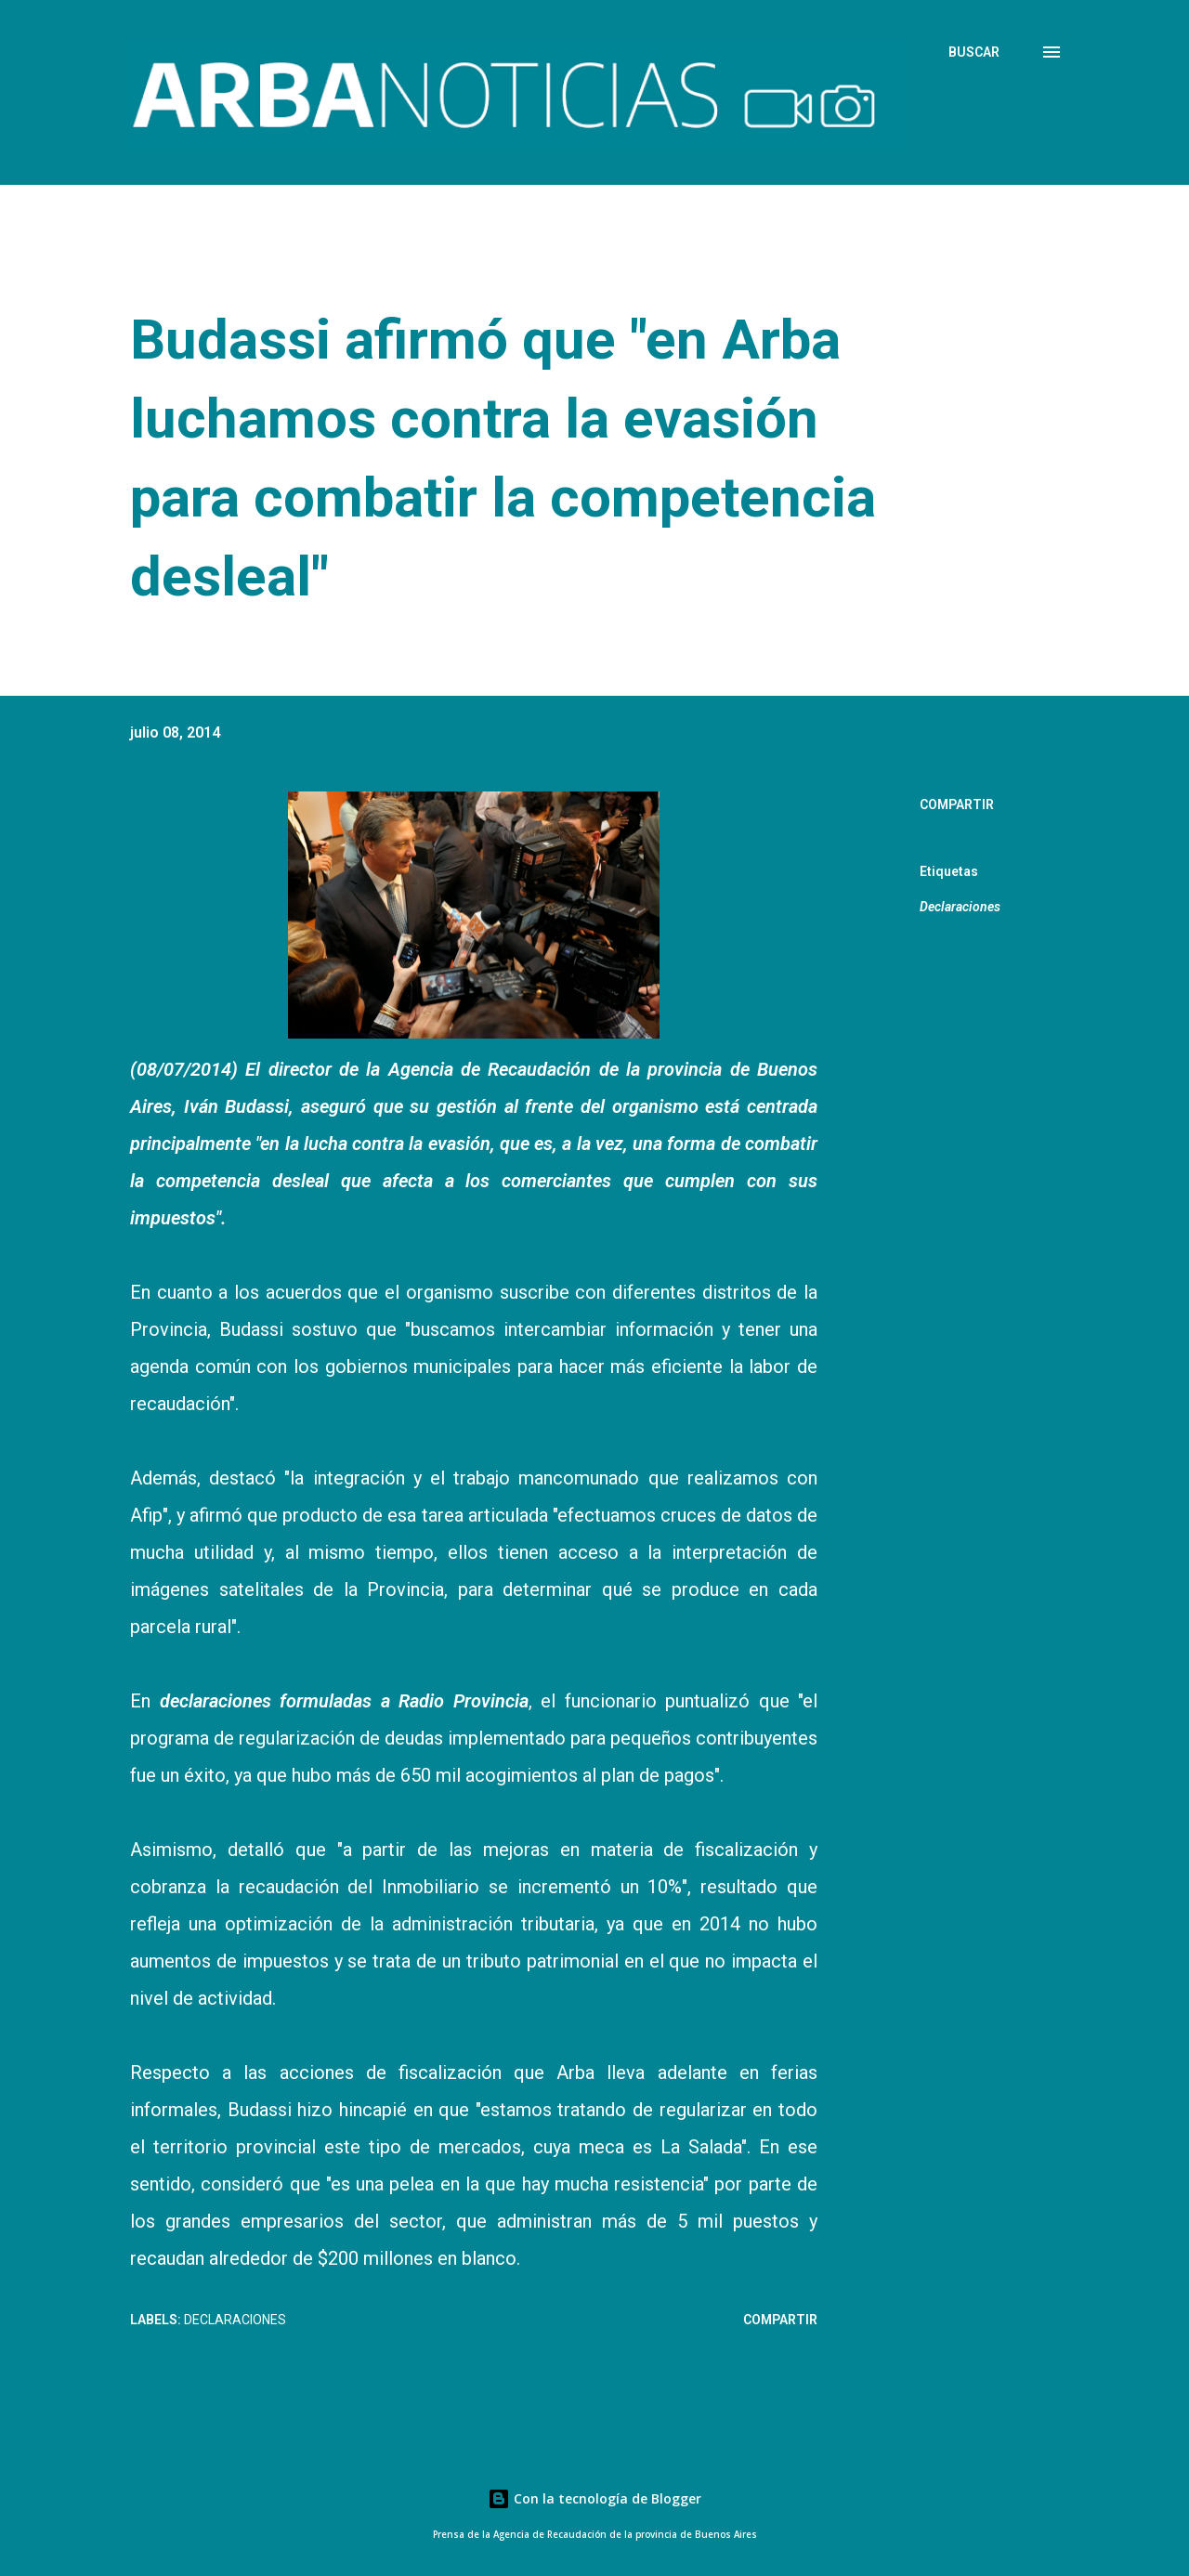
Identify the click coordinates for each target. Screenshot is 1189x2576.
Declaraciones (960, 906)
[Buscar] (974, 52)
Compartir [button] (957, 804)
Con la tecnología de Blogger (594, 2498)
